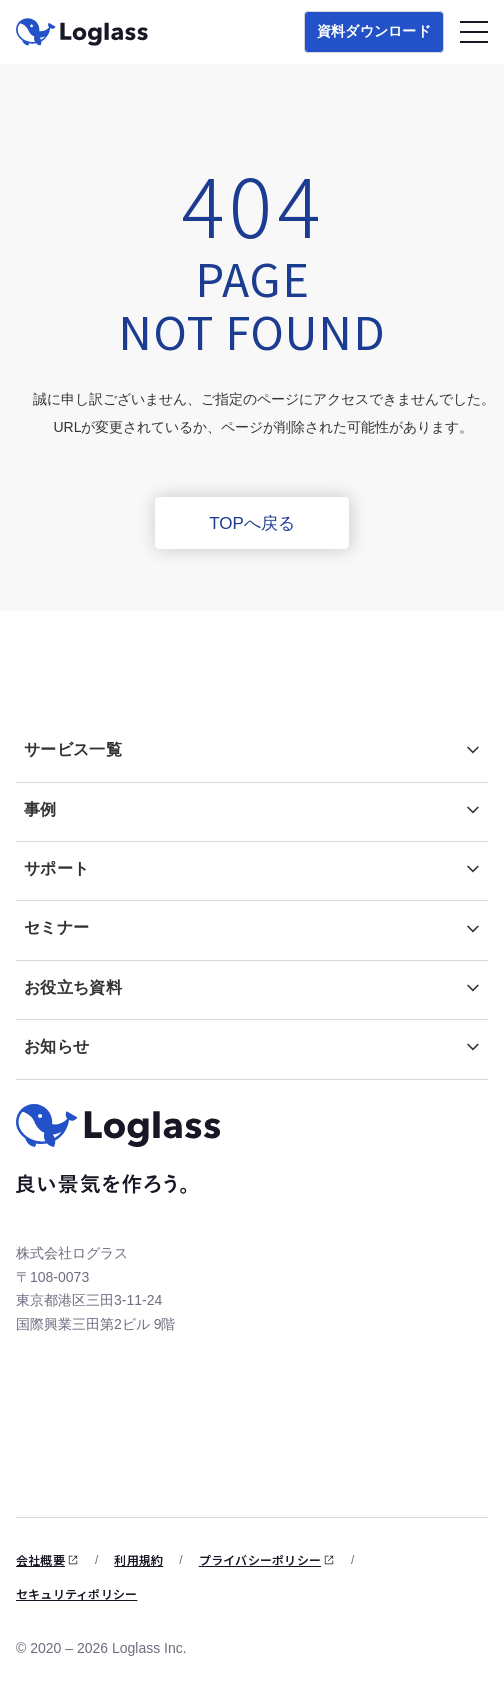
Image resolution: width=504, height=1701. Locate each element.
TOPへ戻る (252, 523)
